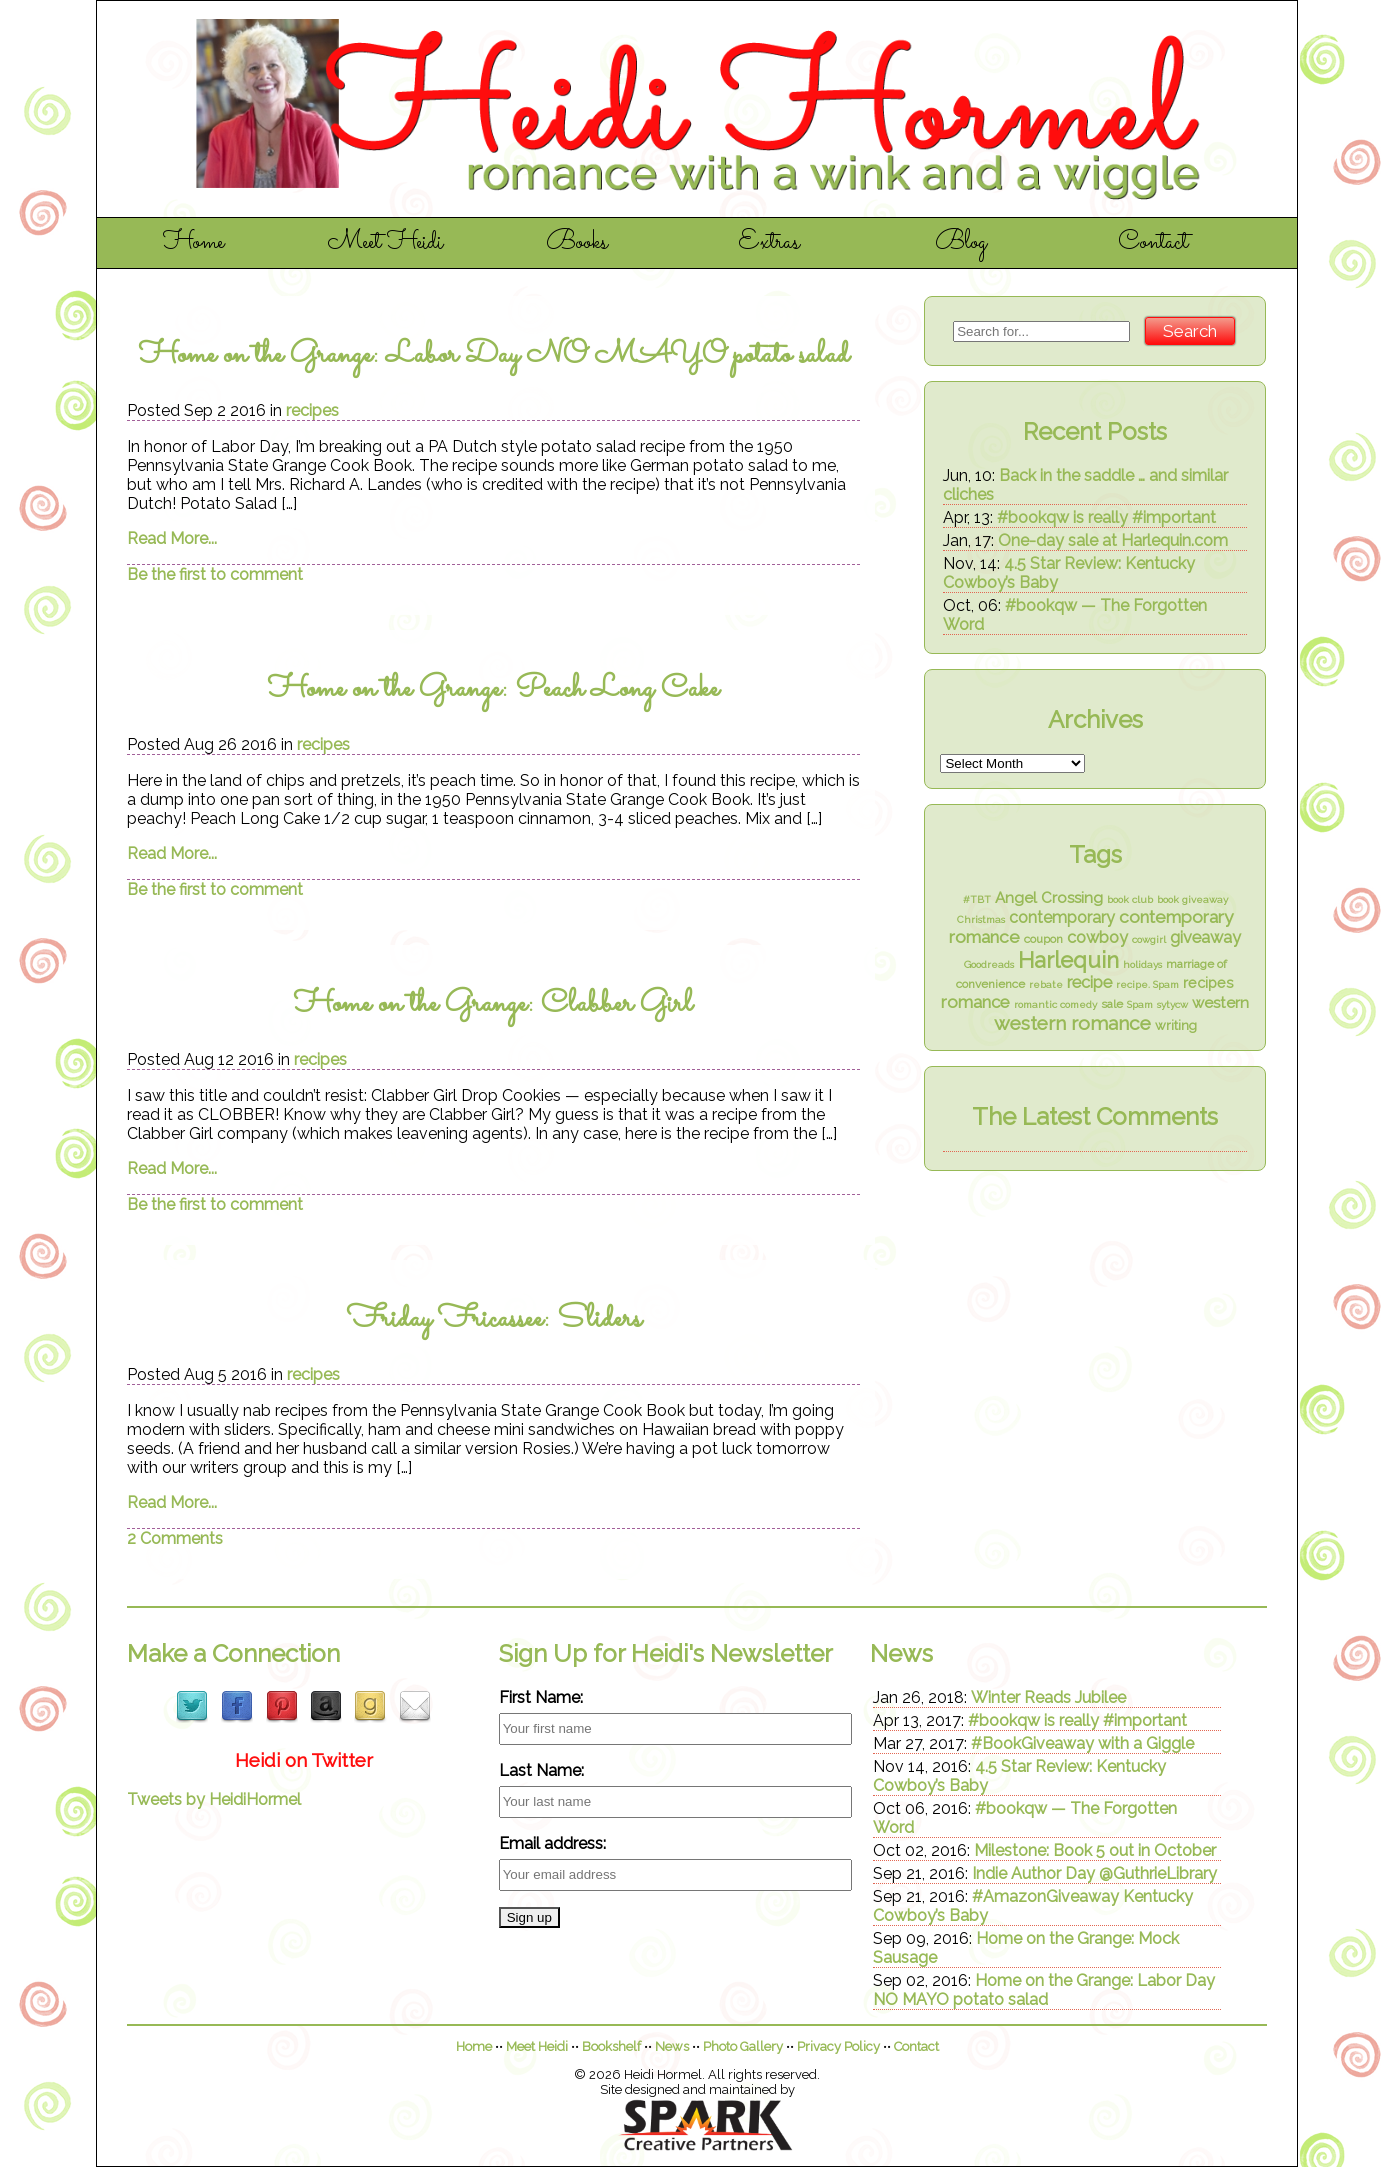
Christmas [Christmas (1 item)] (981, 919)
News (672, 2046)
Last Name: (541, 1770)
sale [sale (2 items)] (1112, 1004)
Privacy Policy (838, 2046)
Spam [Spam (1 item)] (1140, 1004)
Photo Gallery (743, 2046)
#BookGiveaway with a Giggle (1082, 1743)
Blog (961, 243)
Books (577, 243)
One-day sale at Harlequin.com (1113, 540)
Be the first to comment (215, 574)
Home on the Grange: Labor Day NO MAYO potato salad (494, 355)
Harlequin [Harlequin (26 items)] (1068, 960)
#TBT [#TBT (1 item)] (977, 899)
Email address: (552, 1843)
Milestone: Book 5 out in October (1095, 1850)
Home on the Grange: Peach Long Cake (493, 689)
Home (193, 243)
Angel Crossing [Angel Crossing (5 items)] (1049, 898)
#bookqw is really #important (1106, 517)
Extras (769, 243)
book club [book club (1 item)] (1130, 899)
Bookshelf (611, 2046)
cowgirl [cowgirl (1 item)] (1149, 939)
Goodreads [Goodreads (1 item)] (989, 964)
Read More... (172, 538)
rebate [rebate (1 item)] (1046, 984)
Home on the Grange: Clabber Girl (493, 1004)
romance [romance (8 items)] (975, 1002)
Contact (1153, 243)
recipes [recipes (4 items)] (1208, 983)
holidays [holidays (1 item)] (1142, 964)
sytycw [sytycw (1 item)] (1172, 1004)
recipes (312, 410)
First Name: (541, 1697)
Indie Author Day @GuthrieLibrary (1094, 1873)
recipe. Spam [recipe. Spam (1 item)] (1147, 984)
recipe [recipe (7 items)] (1089, 982)
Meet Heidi (385, 243)
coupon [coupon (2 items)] (1043, 939)
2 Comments (175, 1538)
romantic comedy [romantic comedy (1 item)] (1055, 1004)
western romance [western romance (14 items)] (1072, 1023)
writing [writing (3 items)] (1176, 1025)
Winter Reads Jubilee (1048, 1697)
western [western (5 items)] (1220, 1003)
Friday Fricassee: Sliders (494, 1319)
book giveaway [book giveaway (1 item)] (1192, 899)
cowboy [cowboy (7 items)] (1097, 937)
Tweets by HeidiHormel (214, 1799)
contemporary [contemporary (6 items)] (1062, 917)
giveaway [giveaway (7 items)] (1205, 937)
